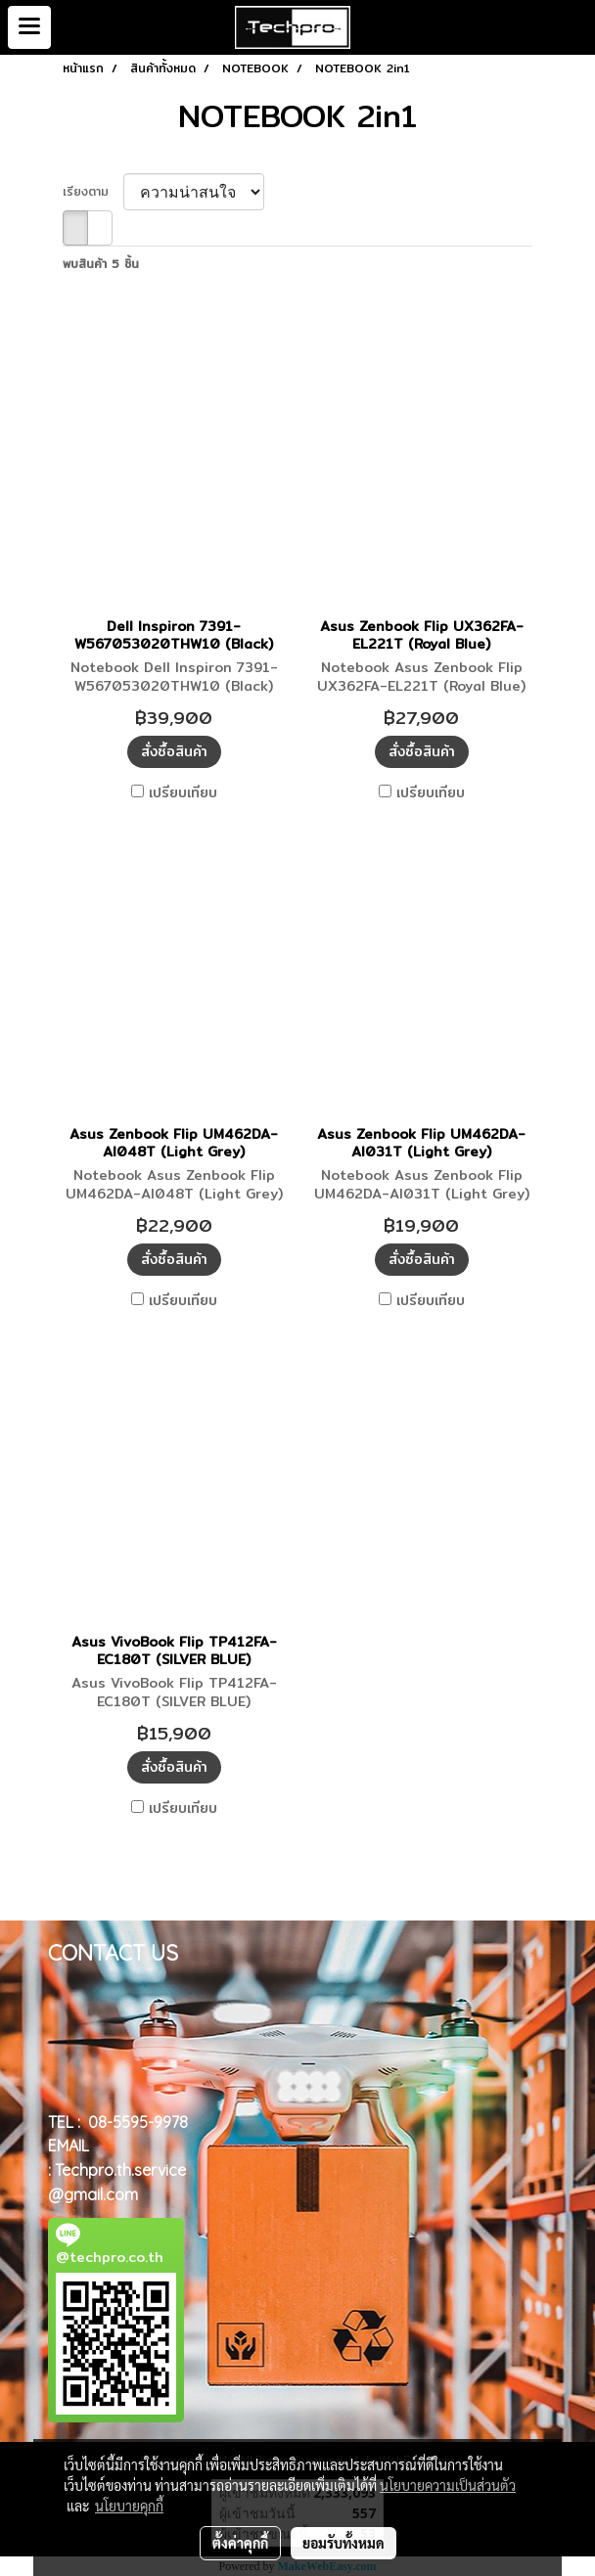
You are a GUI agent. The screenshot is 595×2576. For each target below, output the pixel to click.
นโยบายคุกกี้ (129, 2505)
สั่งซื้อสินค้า (174, 751)
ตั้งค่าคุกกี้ (240, 2543)
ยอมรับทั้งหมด (343, 2543)
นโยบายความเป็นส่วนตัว (448, 2485)
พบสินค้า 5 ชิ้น (101, 264)
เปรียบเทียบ (183, 792)
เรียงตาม (93, 192)
